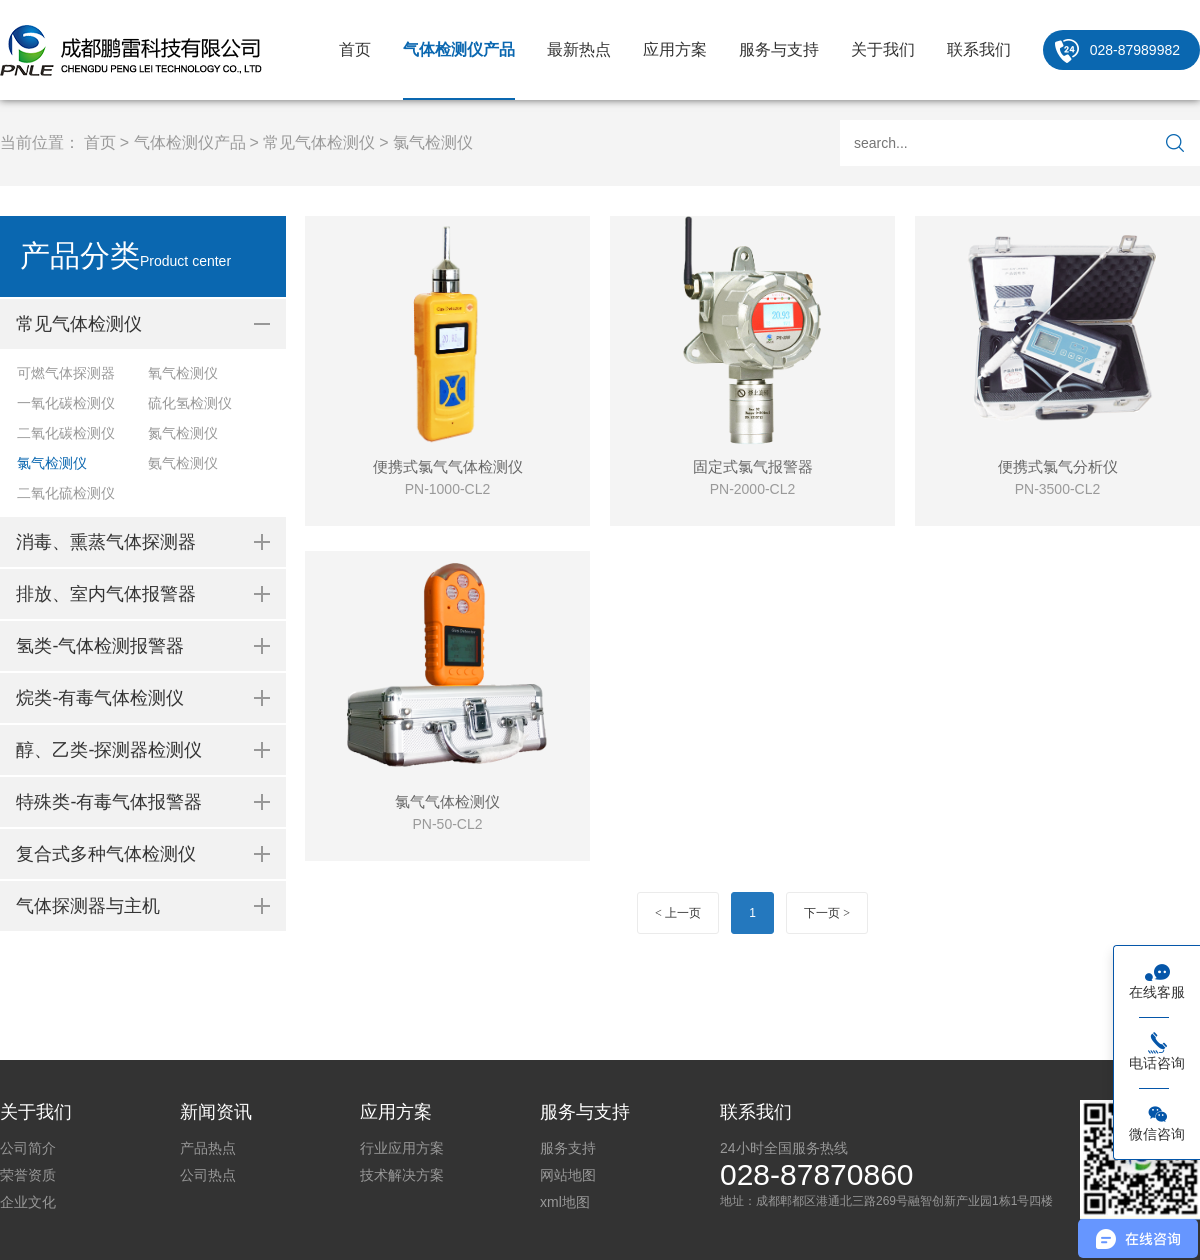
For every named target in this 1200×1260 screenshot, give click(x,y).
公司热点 (208, 1175)
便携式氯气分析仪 (1058, 466)
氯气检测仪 (433, 142)
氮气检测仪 (183, 433)
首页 (355, 49)
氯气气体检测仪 (447, 801)
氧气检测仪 (183, 373)
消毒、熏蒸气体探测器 (106, 542)
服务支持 (568, 1148)
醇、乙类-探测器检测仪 (109, 750)
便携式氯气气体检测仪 (448, 466)
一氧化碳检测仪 (66, 403)
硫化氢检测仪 (190, 403)
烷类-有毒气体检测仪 (100, 698)
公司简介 (28, 1148)
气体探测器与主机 (88, 906)
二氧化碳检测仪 (66, 433)
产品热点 (208, 1148)
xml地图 (565, 1202)
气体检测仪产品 (459, 49)
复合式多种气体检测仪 (106, 854)
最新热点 (579, 49)
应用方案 (675, 49)
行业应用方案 (402, 1148)
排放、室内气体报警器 (106, 594)
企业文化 (28, 1202)
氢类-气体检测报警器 (100, 646)
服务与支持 (779, 49)
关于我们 (883, 49)
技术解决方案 (402, 1175)
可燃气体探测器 (66, 373)
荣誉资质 (28, 1175)
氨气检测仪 (183, 463)
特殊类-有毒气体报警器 (109, 802)
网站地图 (568, 1175)
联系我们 (979, 49)
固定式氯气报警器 (753, 466)
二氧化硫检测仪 (66, 493)
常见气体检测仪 (319, 142)
